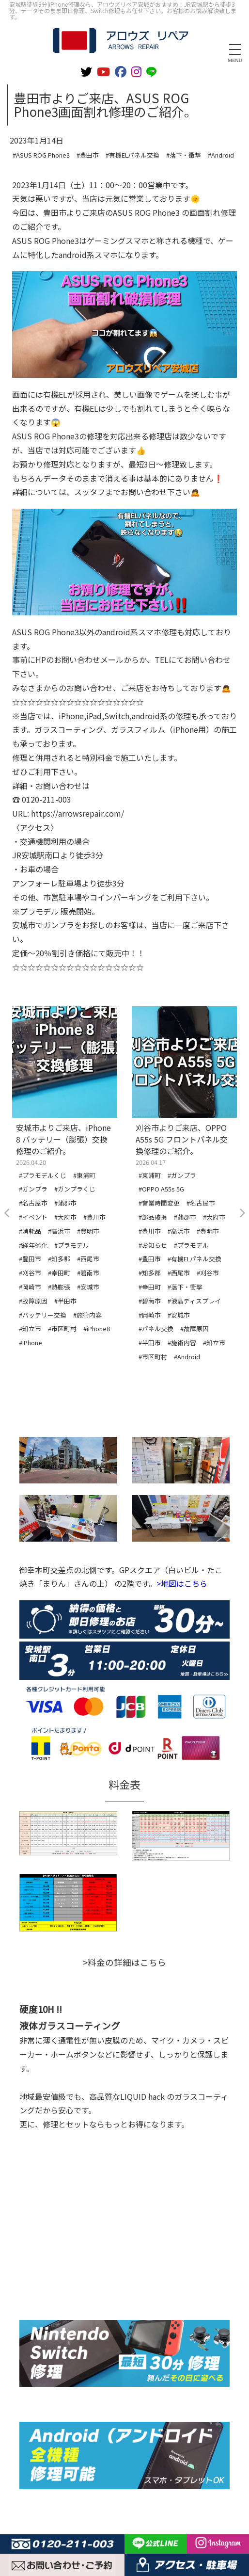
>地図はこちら (181, 1583)
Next (242, 1213)
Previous (7, 1213)
